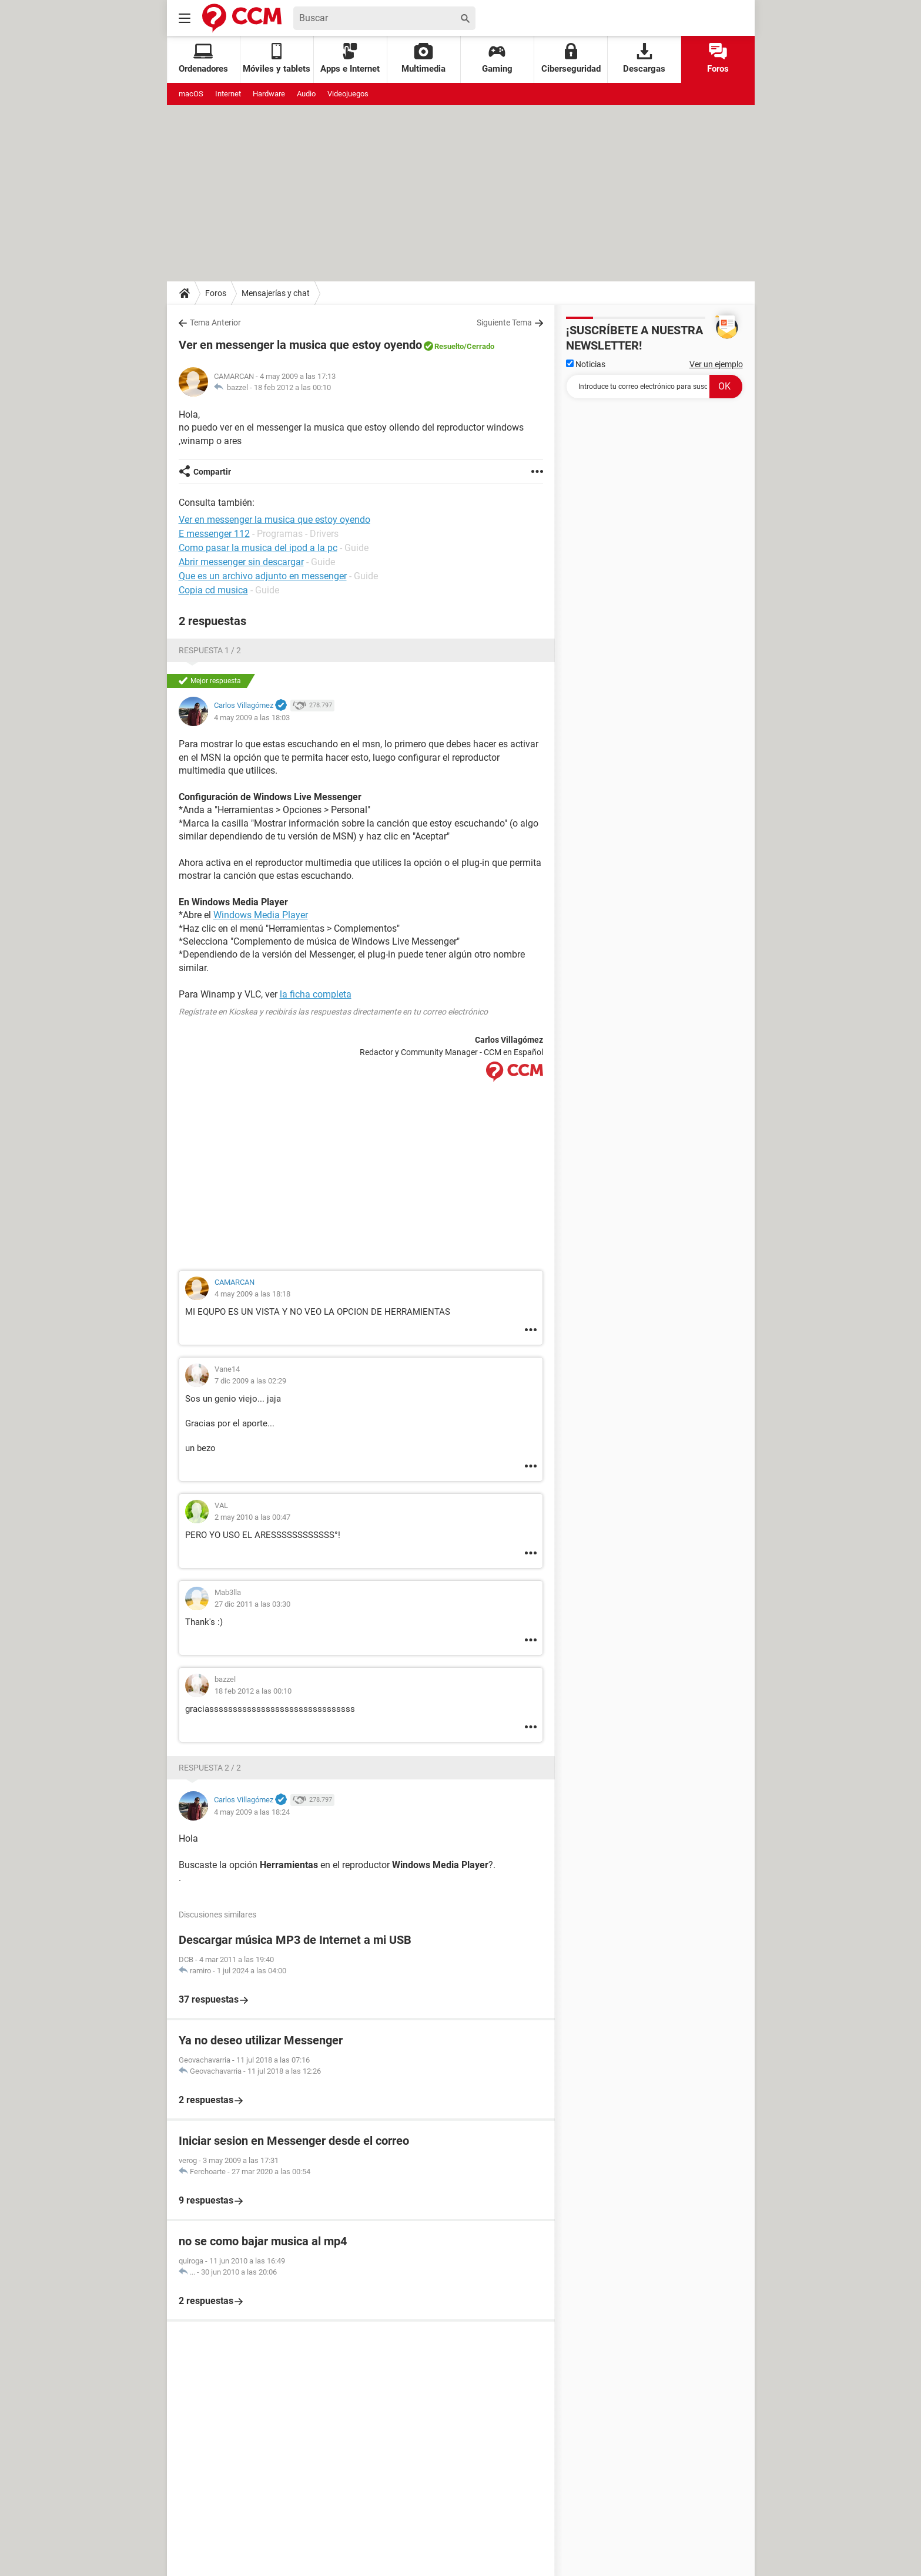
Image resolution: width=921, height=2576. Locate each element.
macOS (191, 93)
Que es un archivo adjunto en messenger (263, 576)
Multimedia (423, 58)
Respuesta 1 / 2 (210, 650)
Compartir (212, 471)
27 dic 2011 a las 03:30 (252, 1604)
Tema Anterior (215, 322)
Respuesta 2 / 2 (210, 1767)
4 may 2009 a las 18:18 (252, 1293)
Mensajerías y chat (276, 293)
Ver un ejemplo (716, 364)
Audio (306, 93)
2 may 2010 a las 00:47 (252, 1517)
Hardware (269, 93)
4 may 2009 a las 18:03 (252, 717)
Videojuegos (348, 93)
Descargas (644, 58)
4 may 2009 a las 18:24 (252, 1812)
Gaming (497, 58)
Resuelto (449, 346)
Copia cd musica (213, 590)
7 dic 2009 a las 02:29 (250, 1380)
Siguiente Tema (504, 322)
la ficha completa (315, 994)
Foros (718, 58)
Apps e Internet (350, 58)
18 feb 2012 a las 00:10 (292, 387)
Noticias (585, 364)
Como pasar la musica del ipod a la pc (258, 547)
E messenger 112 (214, 533)
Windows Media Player (260, 915)
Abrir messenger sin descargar (241, 561)
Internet (228, 93)
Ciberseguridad (571, 58)
